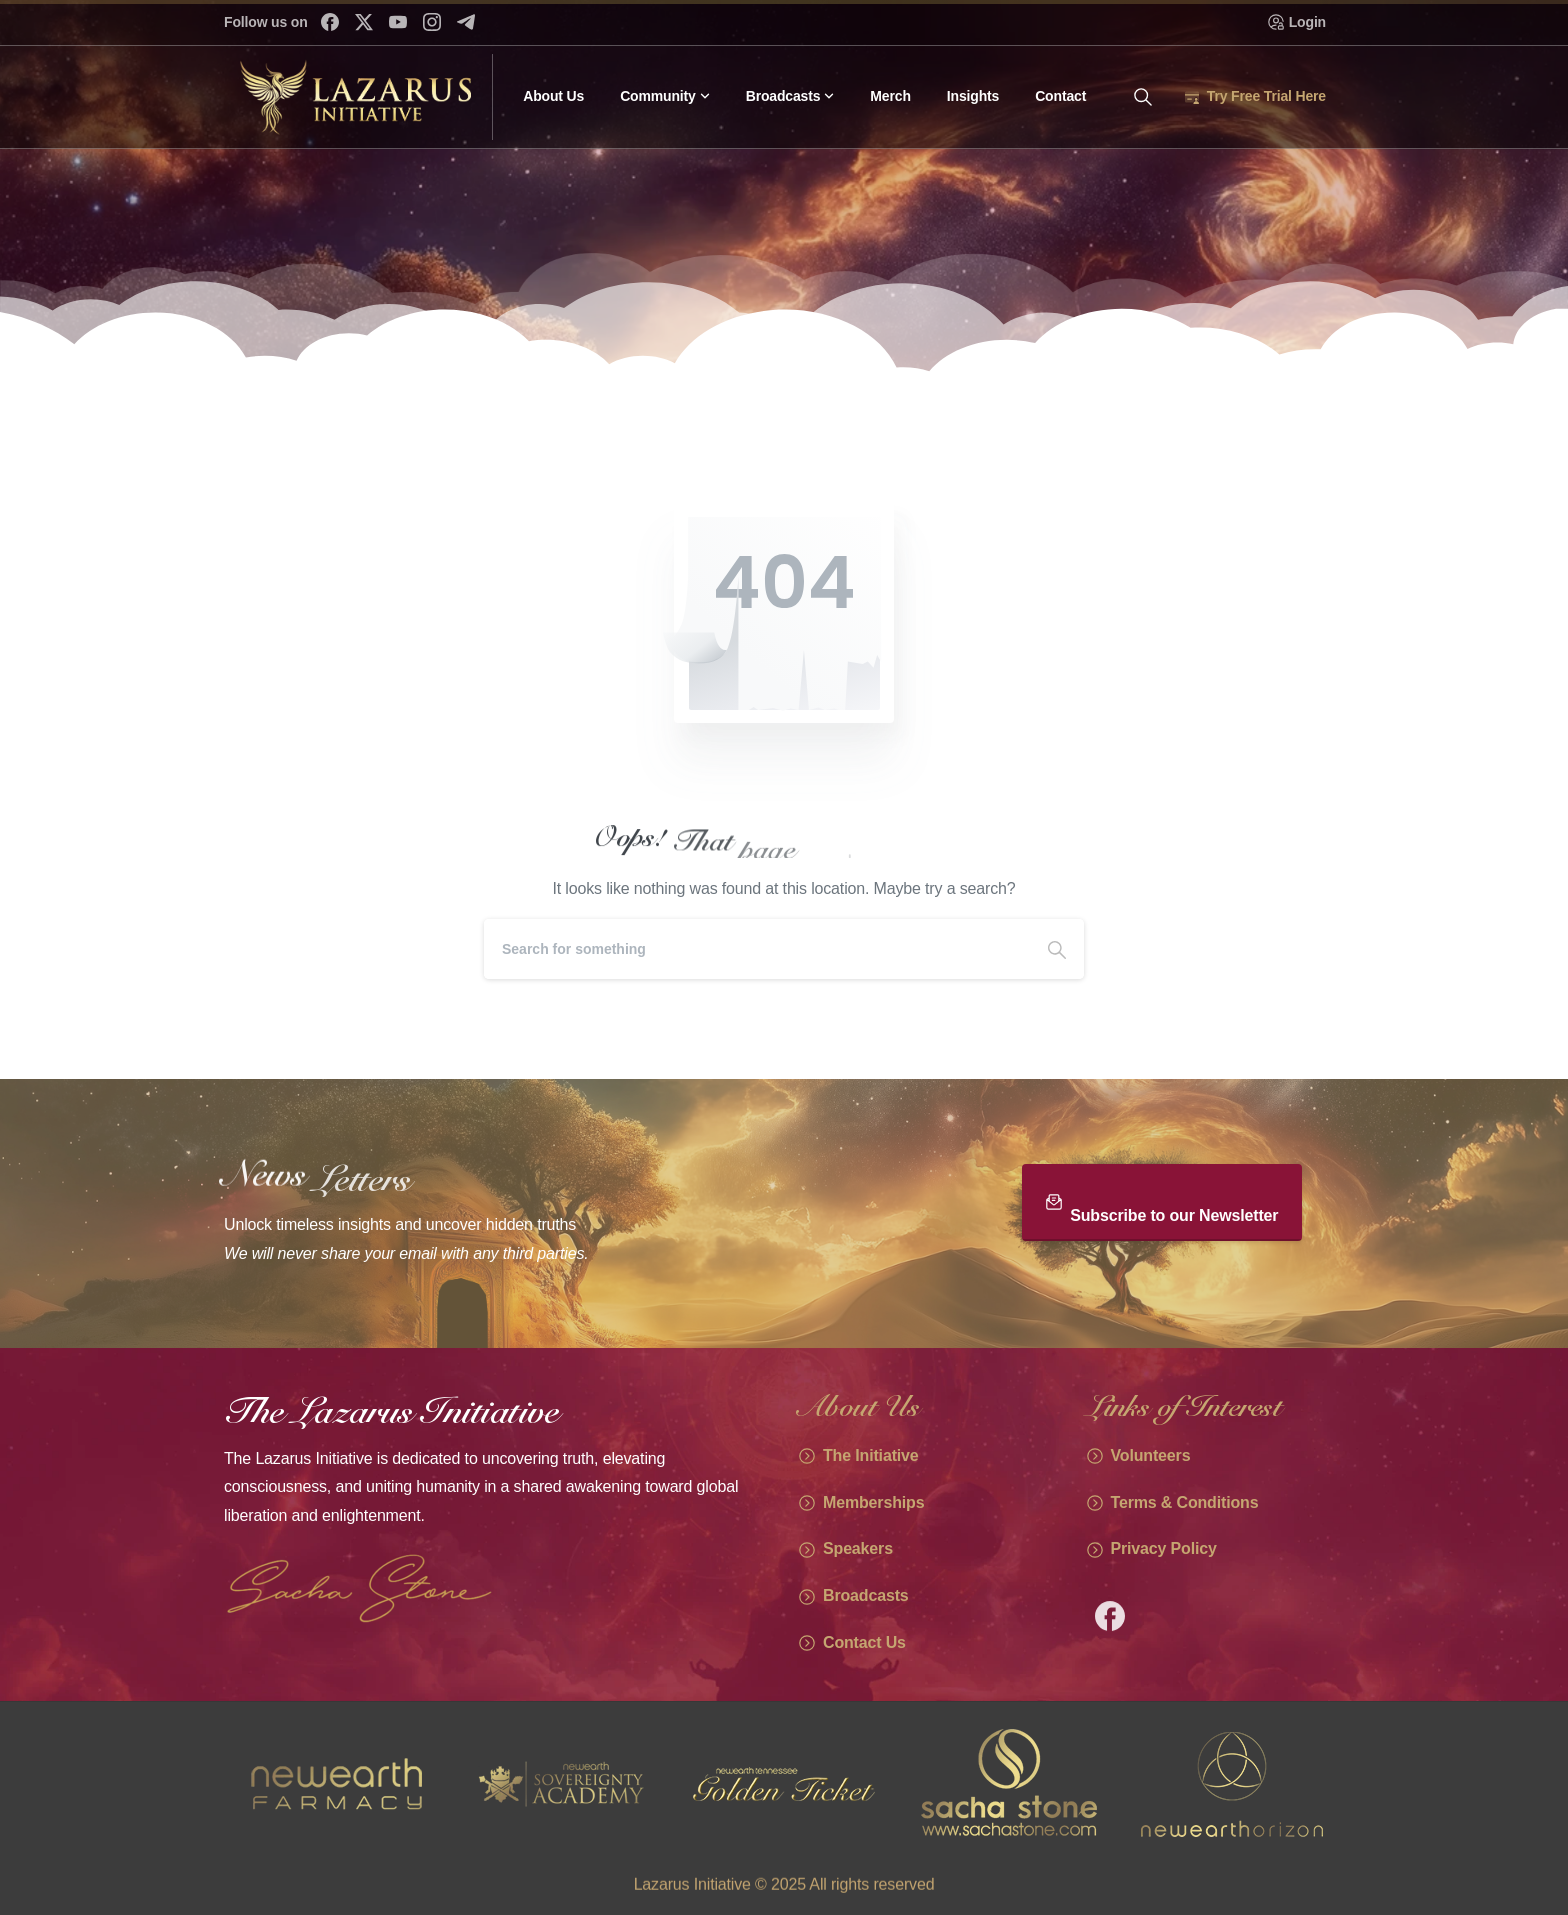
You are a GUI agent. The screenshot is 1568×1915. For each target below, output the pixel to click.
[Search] (757, 949)
